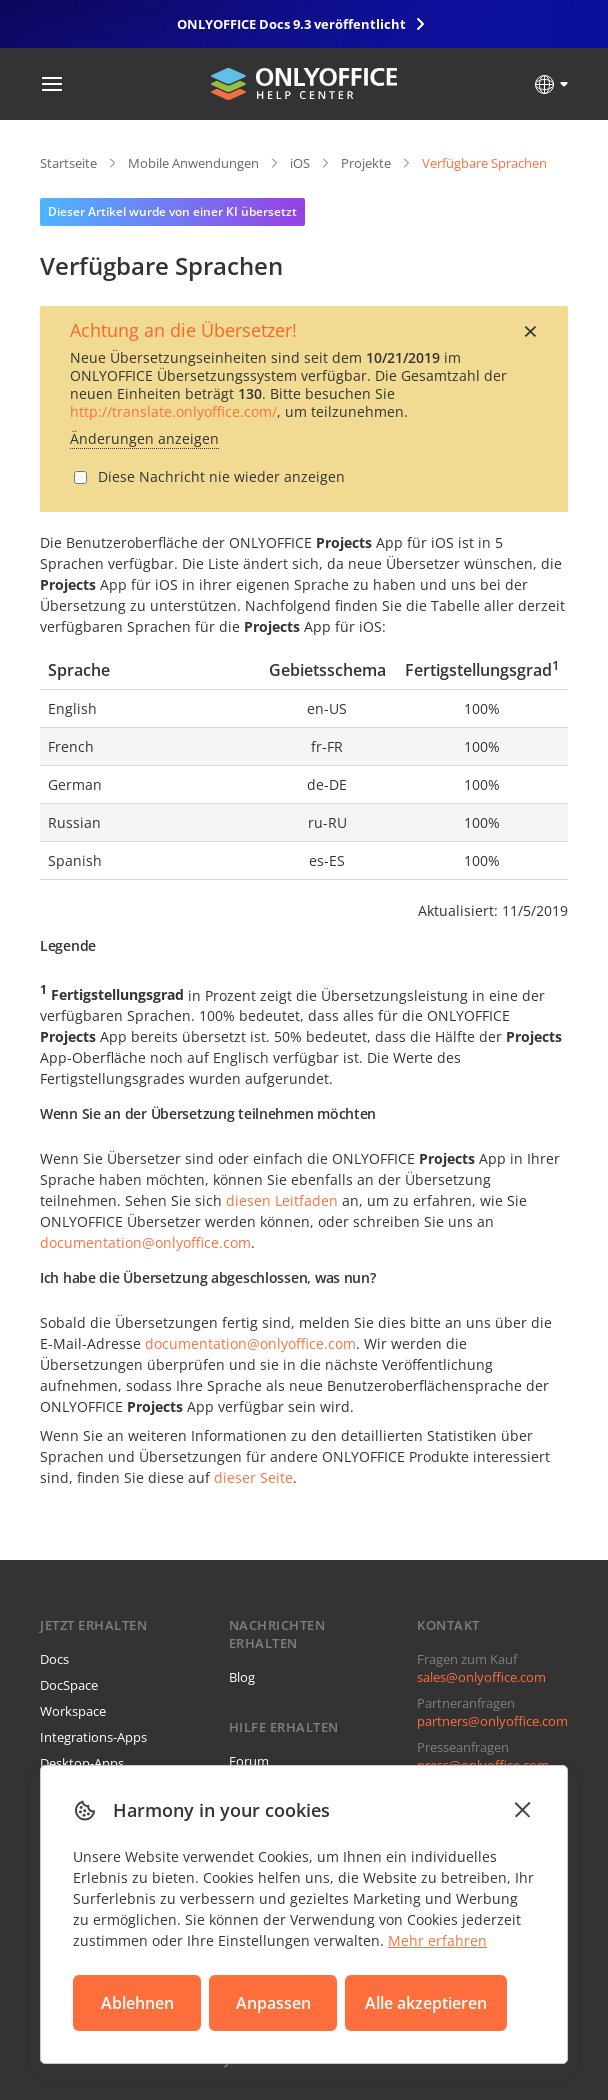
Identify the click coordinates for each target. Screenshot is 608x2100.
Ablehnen (137, 2003)
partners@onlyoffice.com (492, 1721)
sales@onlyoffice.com (481, 1677)
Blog (242, 1677)
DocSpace (69, 1685)
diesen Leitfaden (282, 1200)
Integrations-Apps (93, 1737)
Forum (249, 1761)
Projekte (366, 163)
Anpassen (273, 2003)
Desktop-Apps (82, 1763)
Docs (54, 1659)
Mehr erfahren (437, 1940)
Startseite (68, 163)
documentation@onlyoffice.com (145, 1242)
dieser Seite (253, 1477)
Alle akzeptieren (426, 2003)
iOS (300, 163)
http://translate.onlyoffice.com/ (173, 412)
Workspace (73, 1711)
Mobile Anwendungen (193, 163)
